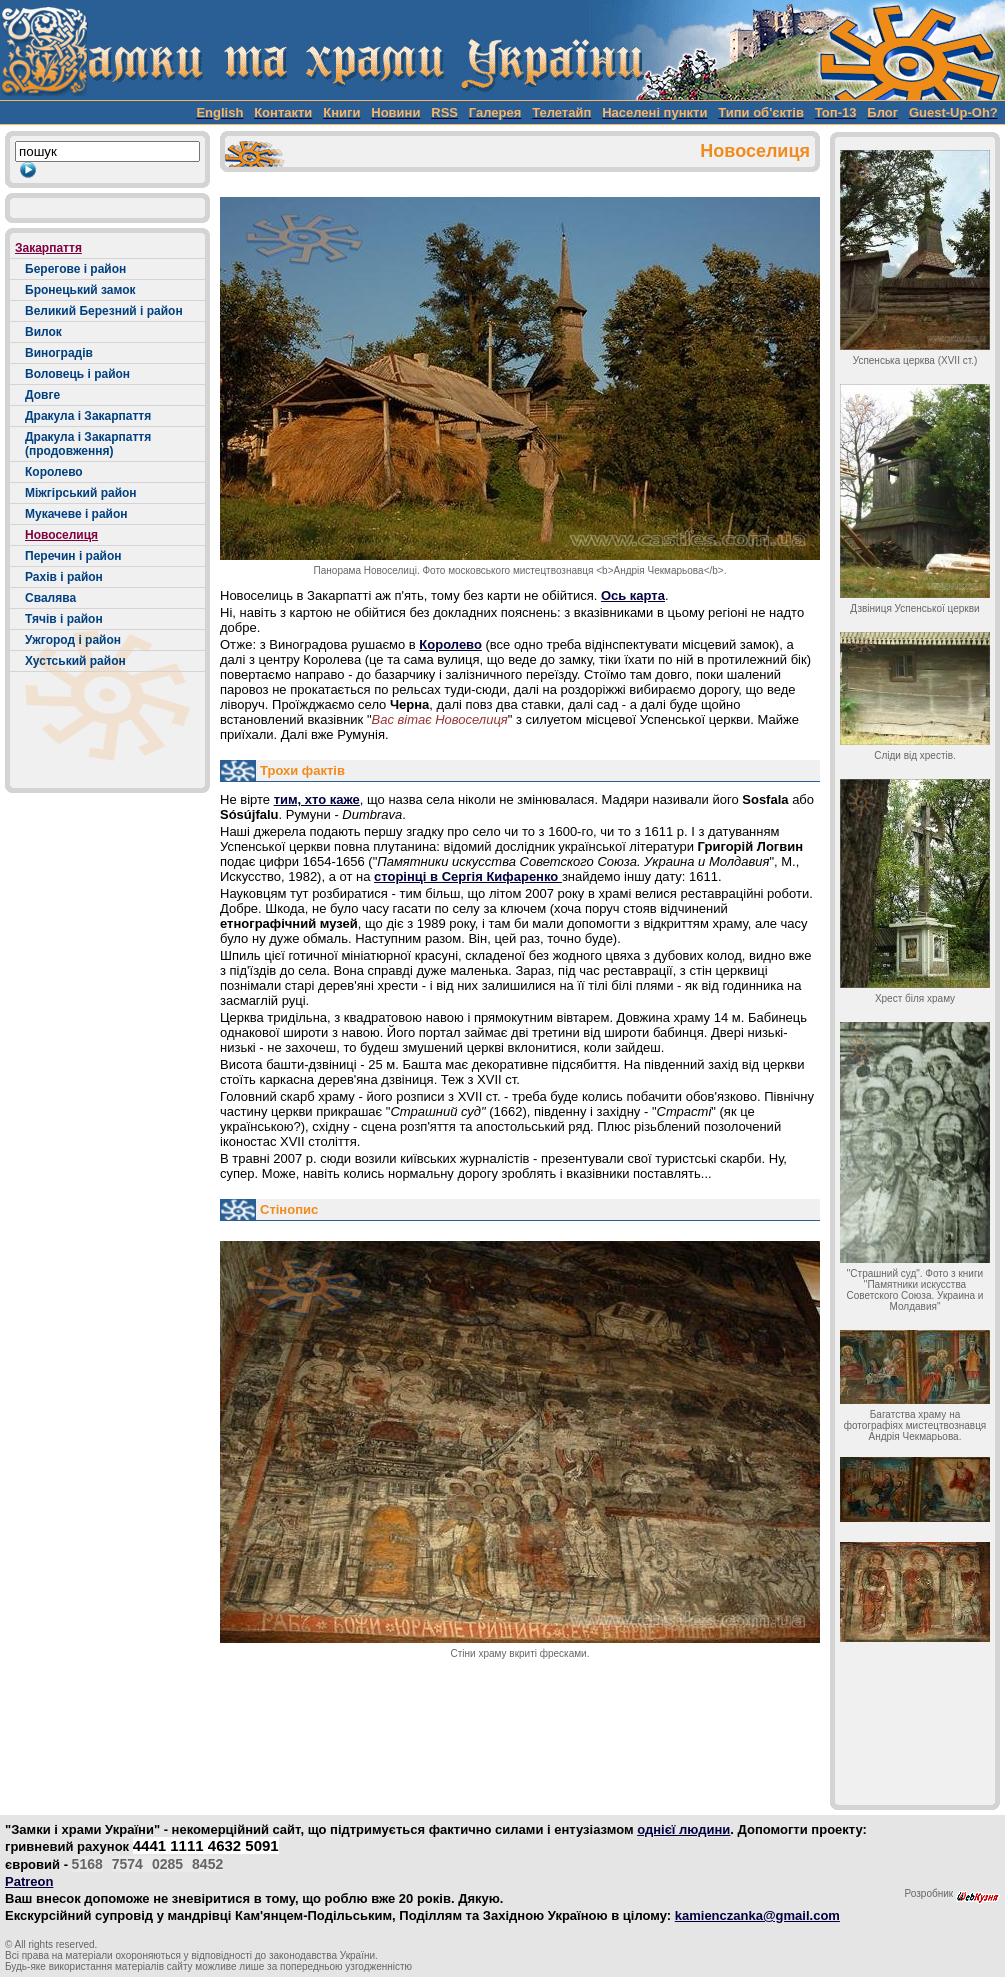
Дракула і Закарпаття (88, 416)
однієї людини (683, 1829)
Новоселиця (61, 535)
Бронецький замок (80, 290)
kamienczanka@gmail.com (757, 1915)
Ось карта (633, 595)
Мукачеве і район (76, 514)
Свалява (50, 598)
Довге (42, 395)
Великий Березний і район (104, 311)
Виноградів (59, 353)
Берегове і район (75, 269)
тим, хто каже (317, 799)
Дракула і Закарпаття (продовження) (88, 444)
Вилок (43, 332)
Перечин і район (73, 556)
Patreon (29, 1881)
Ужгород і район (73, 640)
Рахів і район (64, 577)
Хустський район (75, 661)
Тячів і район (64, 619)
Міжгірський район (81, 493)
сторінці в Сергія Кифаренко (468, 876)
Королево (54, 472)
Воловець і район (77, 374)
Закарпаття (48, 248)
